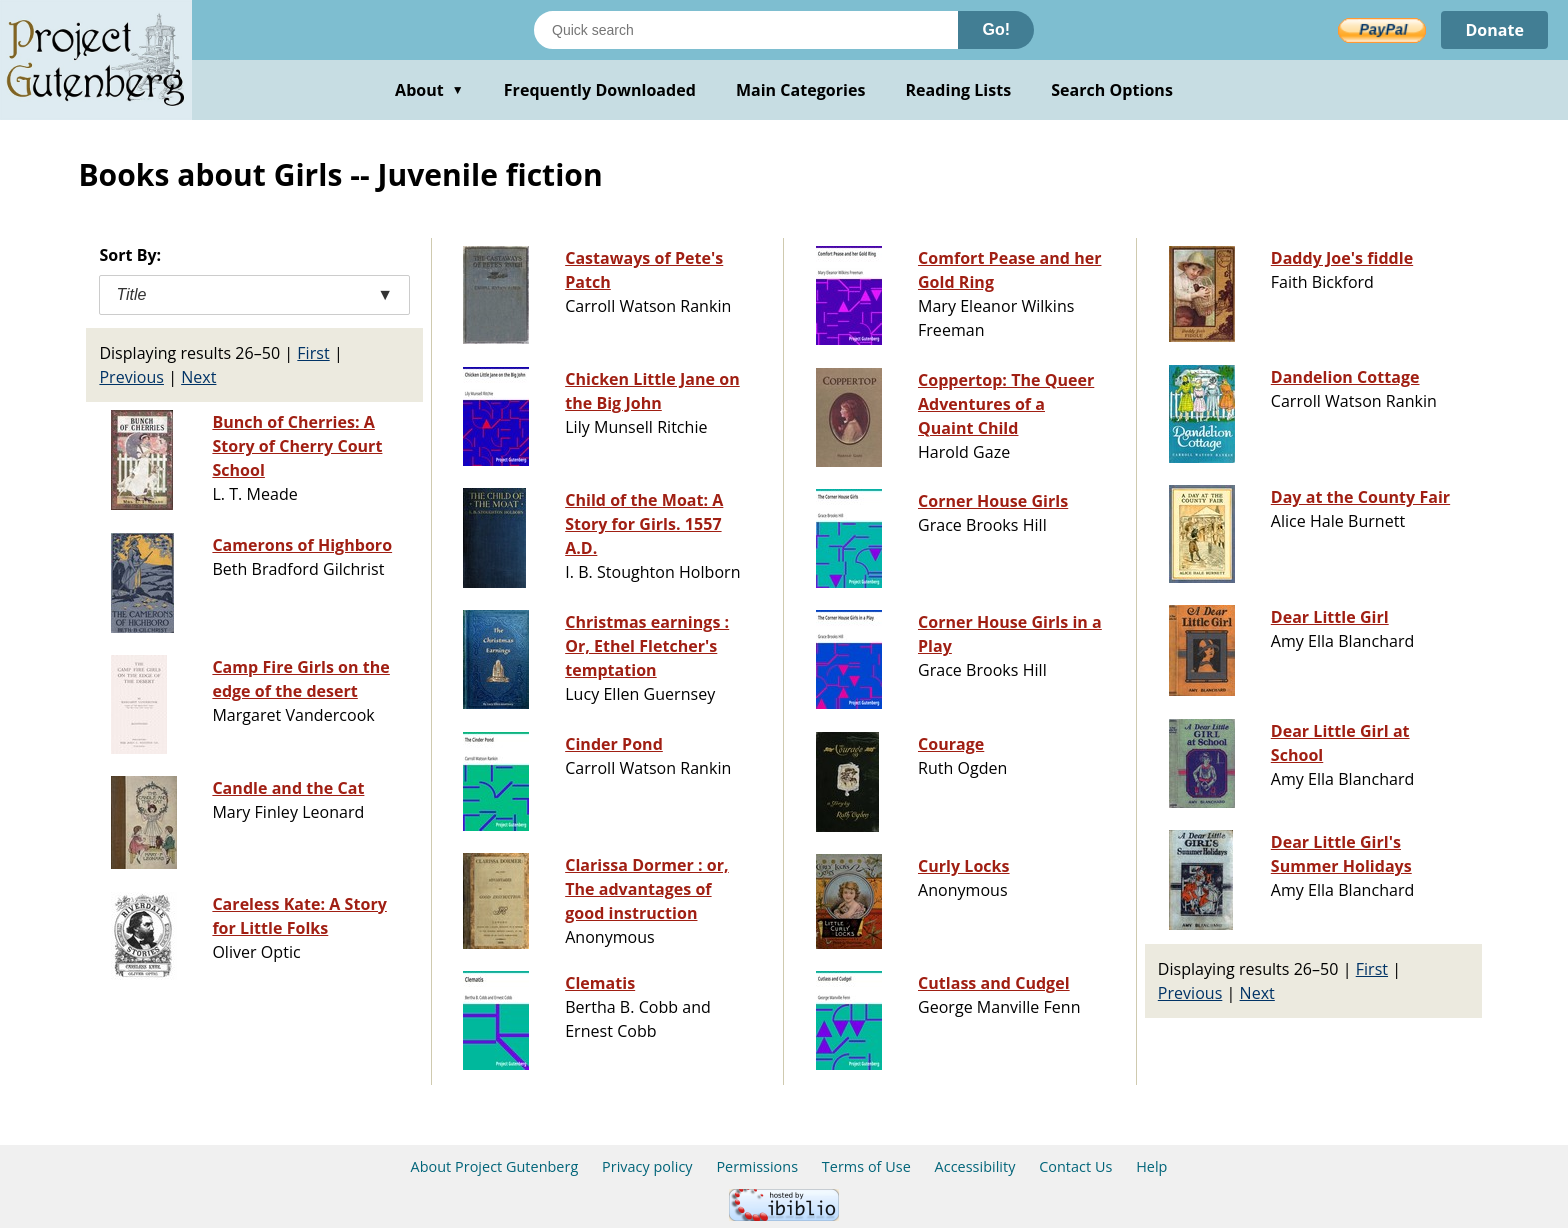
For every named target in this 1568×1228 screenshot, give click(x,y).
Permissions (757, 1166)
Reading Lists (959, 90)
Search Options (1112, 90)
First (313, 353)
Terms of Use (866, 1166)
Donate (1494, 30)
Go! (996, 29)
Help (1151, 1166)
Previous (131, 377)
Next (198, 377)
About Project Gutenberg (495, 1166)
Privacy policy (647, 1166)
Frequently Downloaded (600, 90)
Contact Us (1075, 1166)
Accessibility (975, 1166)
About (429, 90)
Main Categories (801, 90)
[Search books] (746, 30)
